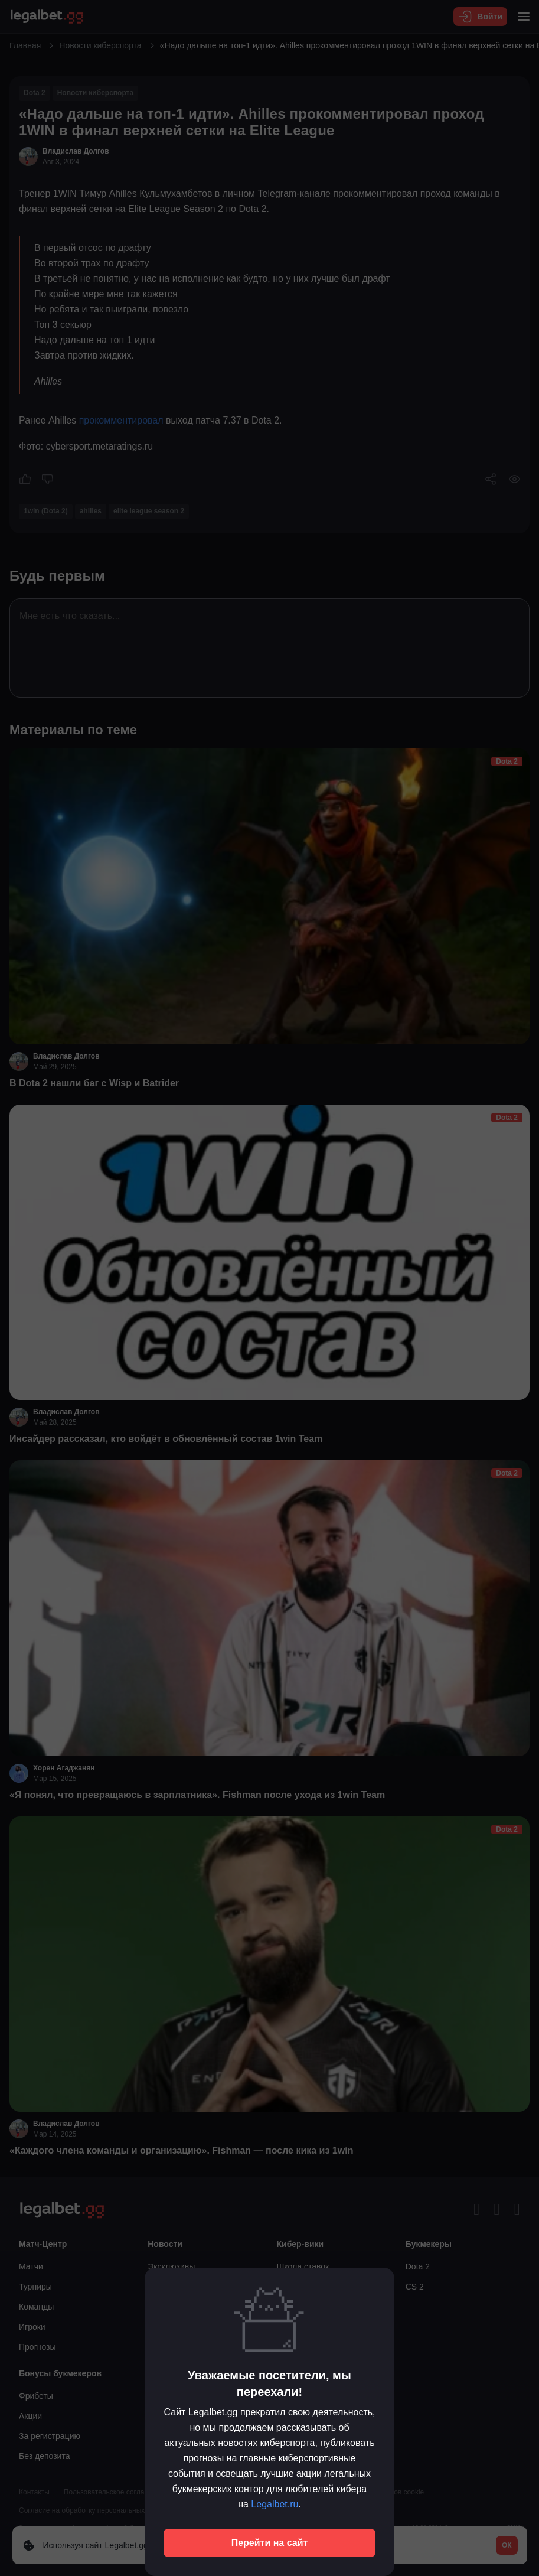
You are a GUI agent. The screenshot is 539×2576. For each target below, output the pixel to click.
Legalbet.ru (274, 2504)
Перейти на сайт (269, 2543)
